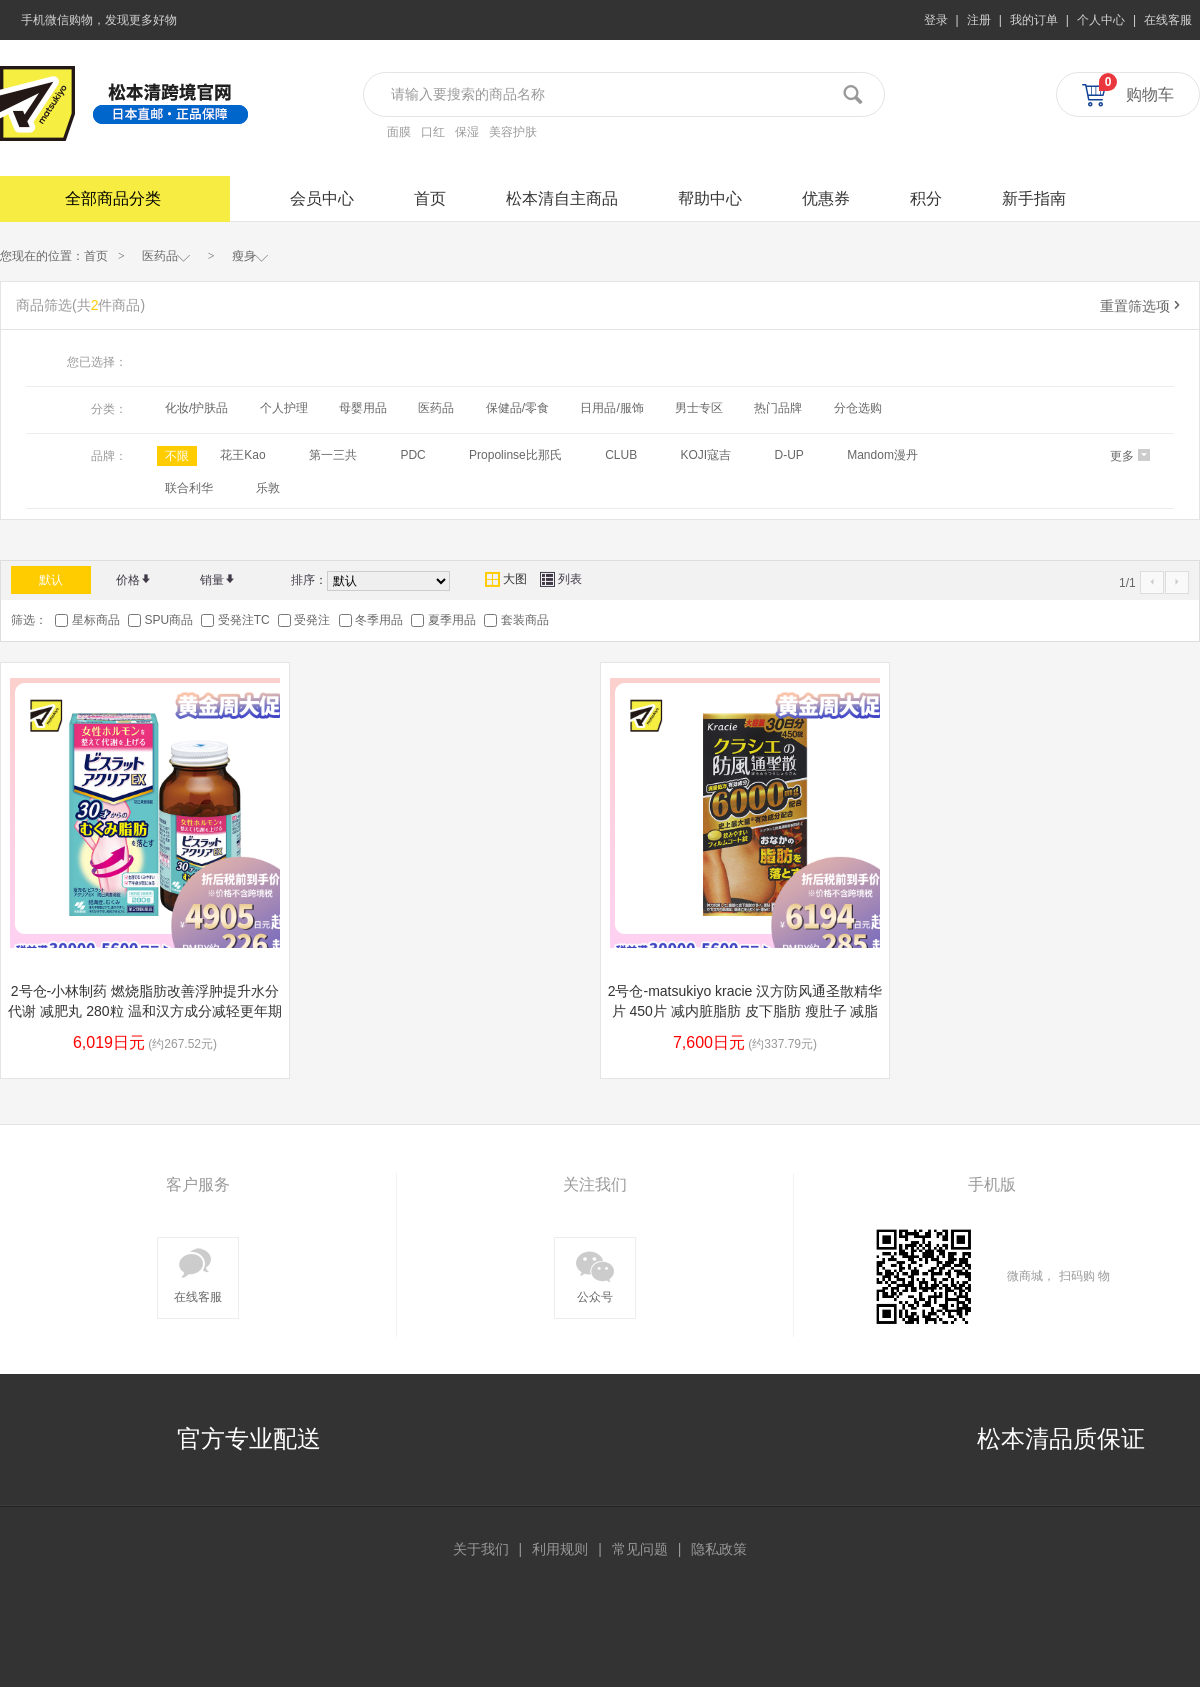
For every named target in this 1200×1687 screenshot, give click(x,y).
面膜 (399, 132)
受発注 (312, 620)
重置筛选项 (1142, 306)
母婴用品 (363, 408)
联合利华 (189, 488)
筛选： (29, 620)
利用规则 (560, 1549)
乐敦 (268, 488)
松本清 (37, 103)
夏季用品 (452, 620)
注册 (979, 20)
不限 (177, 456)
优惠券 (826, 198)
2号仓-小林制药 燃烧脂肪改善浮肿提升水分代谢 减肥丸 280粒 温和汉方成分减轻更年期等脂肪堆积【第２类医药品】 (144, 1011)
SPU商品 (168, 620)
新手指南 (1034, 198)
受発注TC (244, 620)
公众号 (595, 1274)
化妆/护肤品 (196, 408)
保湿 (467, 132)
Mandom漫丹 (882, 455)
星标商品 (96, 620)
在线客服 (1168, 20)
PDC (412, 455)
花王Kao (242, 455)
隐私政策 (719, 1549)
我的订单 (1034, 20)
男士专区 (699, 408)
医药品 (166, 255)
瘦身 (250, 255)
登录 (936, 20)
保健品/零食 (517, 408)
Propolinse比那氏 (515, 455)
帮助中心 (710, 198)
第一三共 (333, 455)
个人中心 (1101, 20)
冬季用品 (379, 620)
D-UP (789, 455)
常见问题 (640, 1549)
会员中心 (322, 198)
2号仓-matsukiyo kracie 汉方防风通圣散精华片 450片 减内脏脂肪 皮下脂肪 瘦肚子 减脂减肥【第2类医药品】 (745, 1011)
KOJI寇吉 (705, 455)
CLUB (621, 455)
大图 (506, 579)
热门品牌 (778, 408)
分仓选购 (858, 408)
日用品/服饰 (611, 408)
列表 (561, 579)
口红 (433, 132)
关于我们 (481, 1549)
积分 (926, 198)
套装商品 (525, 620)
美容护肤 (513, 132)
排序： (309, 580)
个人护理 (284, 408)
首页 (430, 198)
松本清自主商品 (562, 198)
